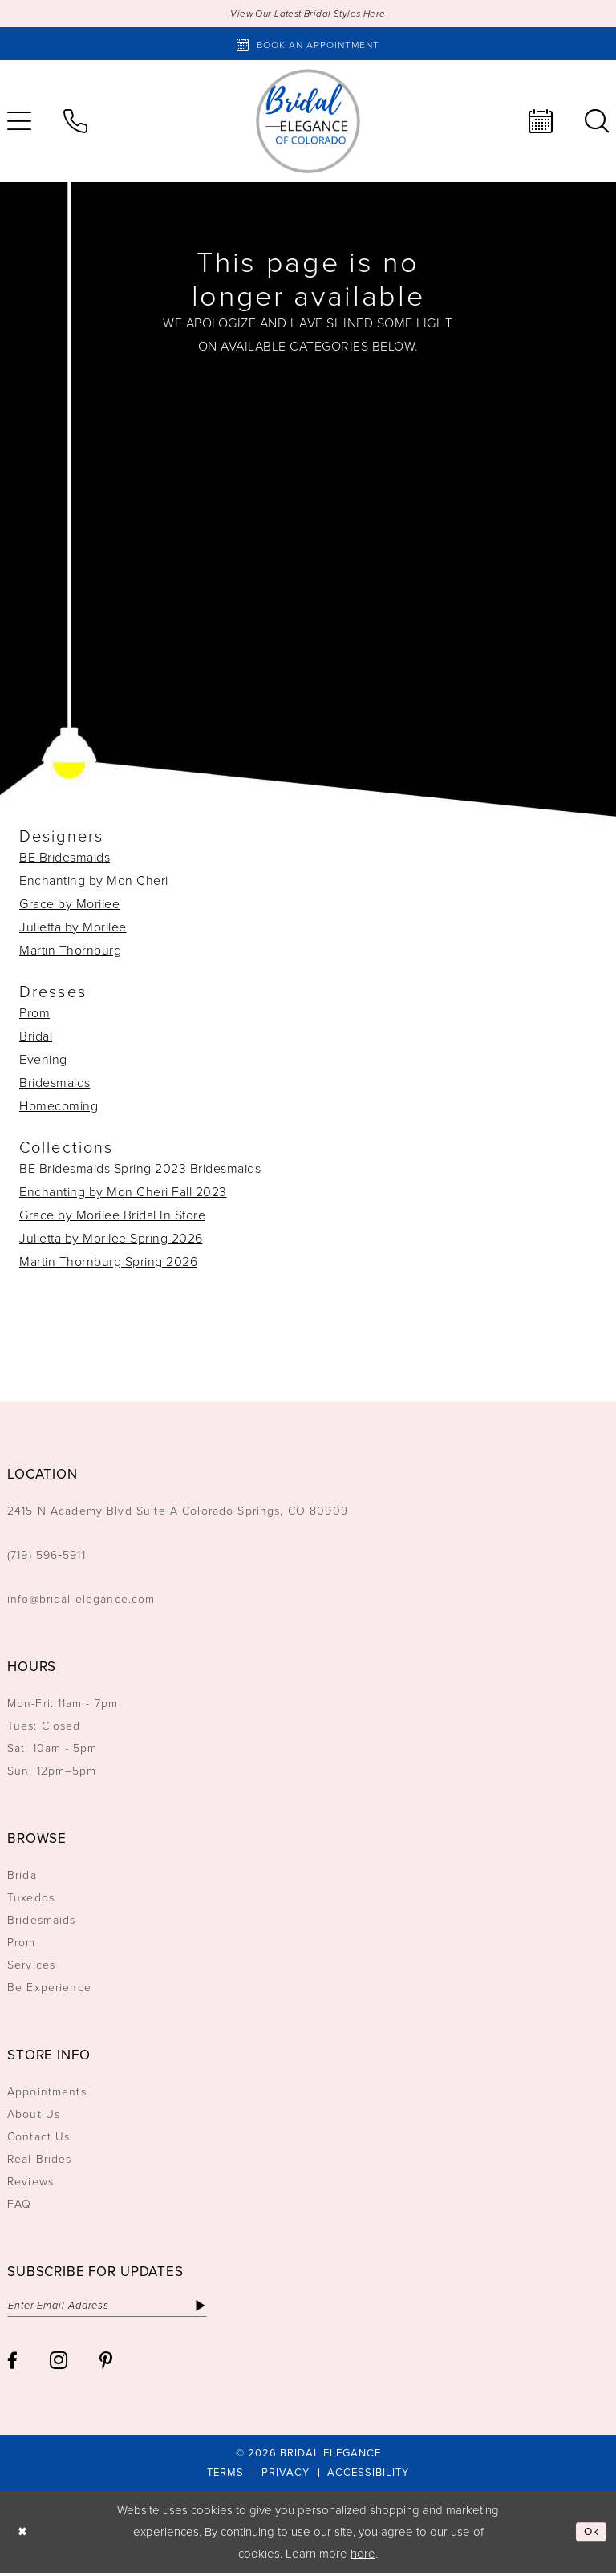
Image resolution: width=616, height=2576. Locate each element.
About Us (33, 2115)
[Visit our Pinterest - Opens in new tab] (105, 2364)
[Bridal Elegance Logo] (308, 123)
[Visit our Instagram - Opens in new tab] (58, 2363)
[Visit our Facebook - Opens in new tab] (12, 2364)
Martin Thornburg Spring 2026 (108, 1263)
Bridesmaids (55, 1084)
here (363, 2557)
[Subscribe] (221, 2308)
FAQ (19, 2205)
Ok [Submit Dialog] (590, 2535)
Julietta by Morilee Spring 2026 (111, 1239)
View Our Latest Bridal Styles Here (308, 14)
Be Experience (49, 1988)
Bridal (35, 1037)
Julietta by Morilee (73, 928)
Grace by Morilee (69, 905)
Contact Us (38, 2137)
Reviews (30, 2182)
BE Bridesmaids (64, 858)
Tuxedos (31, 1898)
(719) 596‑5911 (46, 1556)
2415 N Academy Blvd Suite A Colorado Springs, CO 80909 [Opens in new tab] (177, 1511)
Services (31, 1966)
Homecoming (58, 1107)
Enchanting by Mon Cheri (93, 881)
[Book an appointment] (308, 45)
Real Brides (39, 2160)
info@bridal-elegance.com (81, 1600)
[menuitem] (75, 123)
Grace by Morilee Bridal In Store (112, 1216)
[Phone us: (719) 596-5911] (75, 123)
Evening (43, 1060)
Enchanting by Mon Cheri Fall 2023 (123, 1193)
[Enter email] (117, 2308)
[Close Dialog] (24, 2535)
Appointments (47, 2092)
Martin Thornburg (70, 951)
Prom (34, 1014)
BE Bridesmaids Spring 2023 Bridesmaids (140, 1169)
